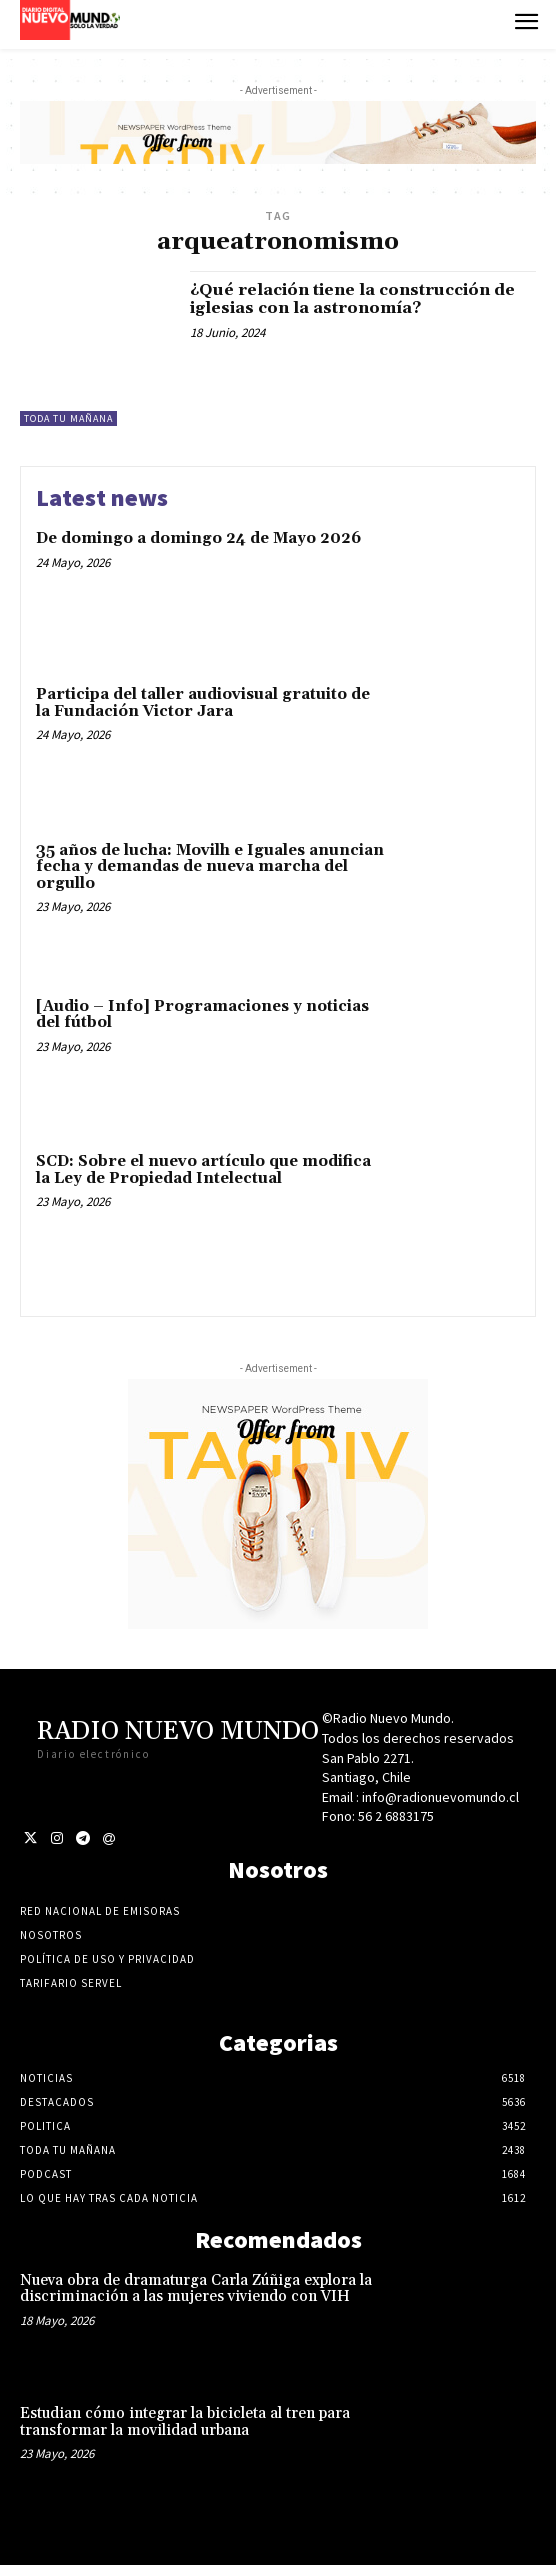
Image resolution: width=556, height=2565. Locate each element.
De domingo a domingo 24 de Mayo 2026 (198, 538)
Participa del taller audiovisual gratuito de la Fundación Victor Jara (203, 703)
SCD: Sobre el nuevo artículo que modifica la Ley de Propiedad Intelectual (203, 1170)
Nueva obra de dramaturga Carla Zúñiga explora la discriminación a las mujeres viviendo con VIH (196, 2289)
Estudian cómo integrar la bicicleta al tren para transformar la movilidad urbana (185, 2422)
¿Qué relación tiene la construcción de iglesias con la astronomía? (352, 299)
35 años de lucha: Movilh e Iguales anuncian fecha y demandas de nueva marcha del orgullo (210, 867)
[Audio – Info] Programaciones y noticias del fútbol (202, 1015)
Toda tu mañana (68, 418)
